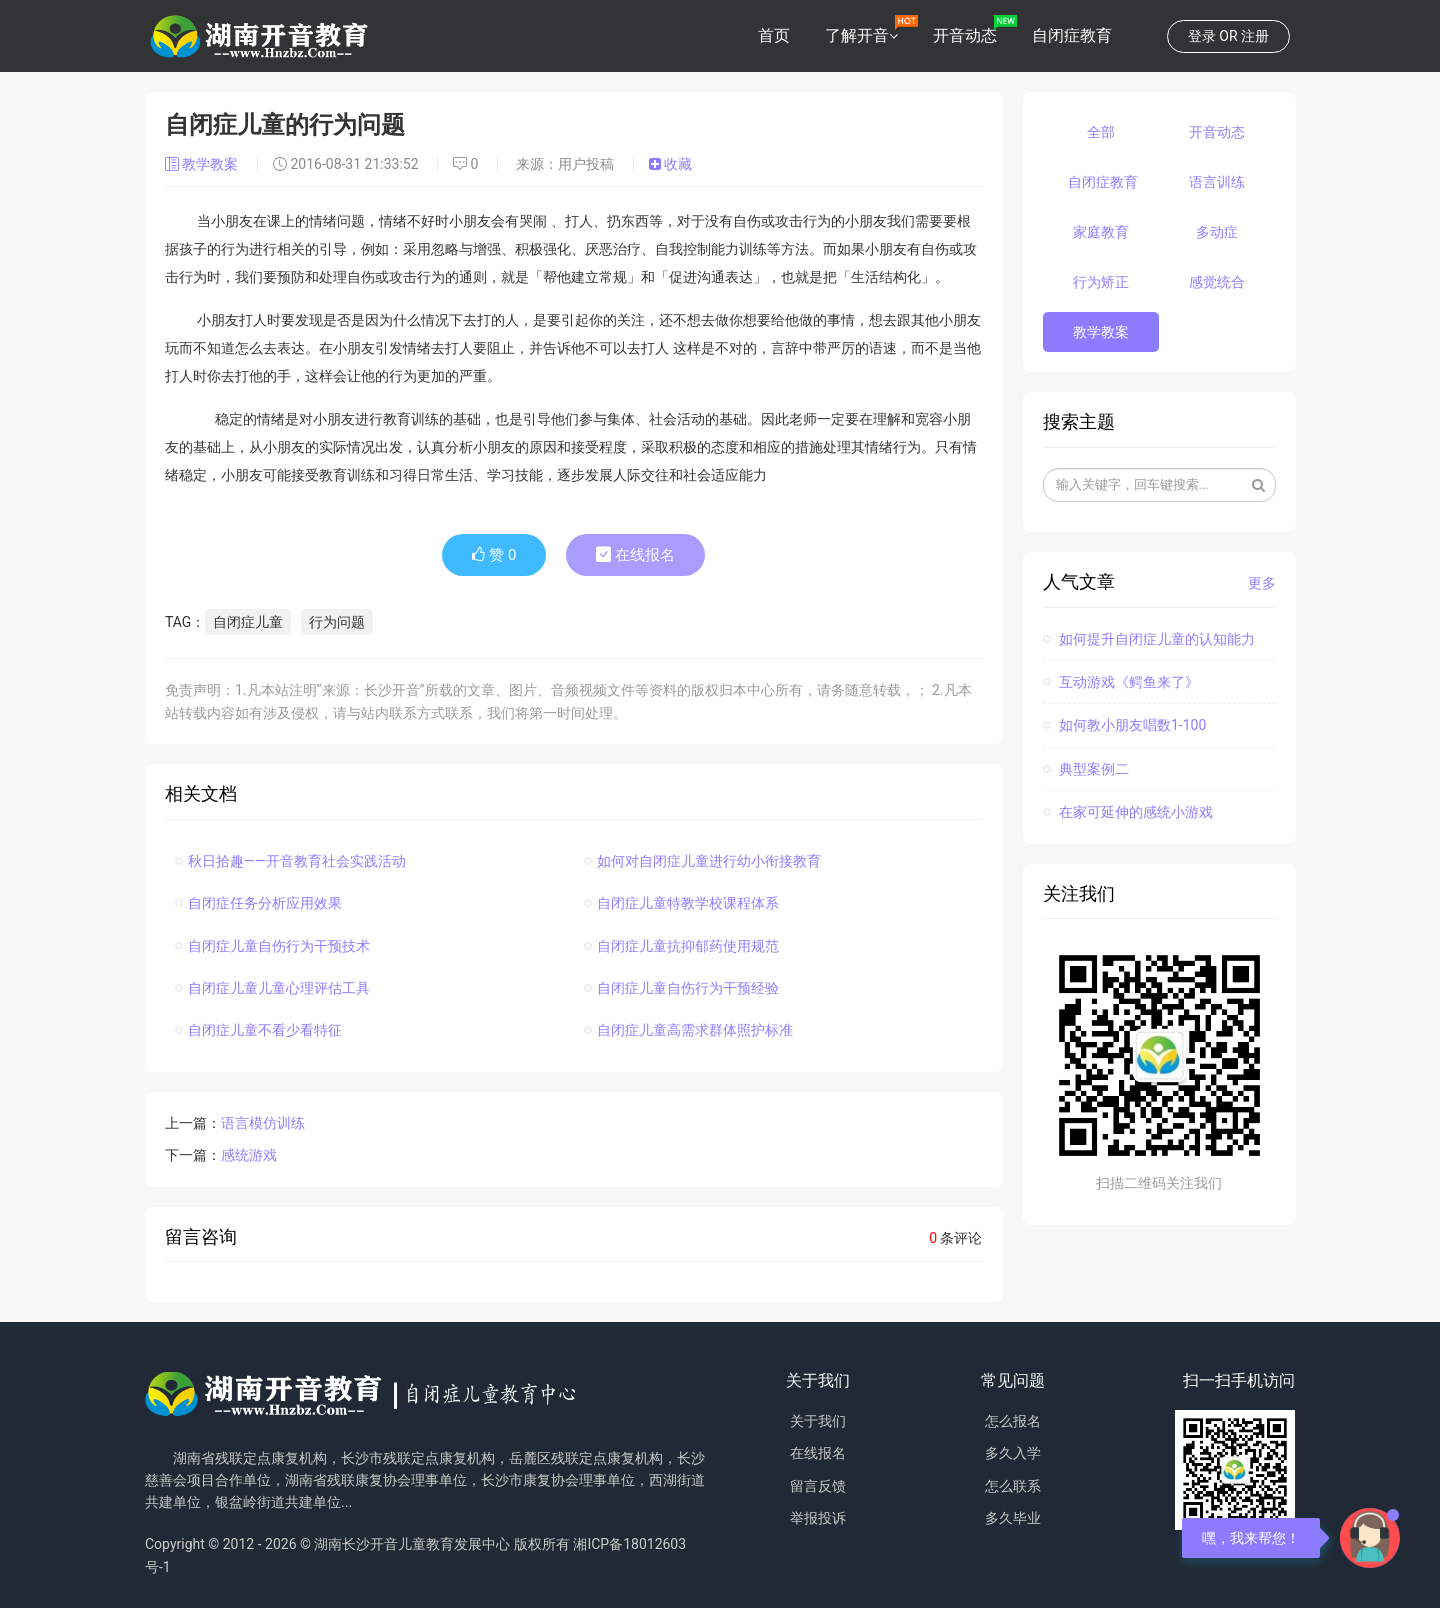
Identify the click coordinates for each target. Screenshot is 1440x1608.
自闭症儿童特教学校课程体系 (681, 903)
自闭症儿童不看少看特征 (258, 1030)
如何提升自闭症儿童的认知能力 (1149, 639)
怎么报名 (1013, 1421)
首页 (774, 35)
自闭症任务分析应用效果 (258, 903)
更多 (1262, 583)
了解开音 (857, 35)
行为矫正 (1101, 282)
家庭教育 (1101, 232)
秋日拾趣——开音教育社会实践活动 (290, 861)
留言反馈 (818, 1486)
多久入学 (1013, 1453)
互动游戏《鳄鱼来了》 (1121, 682)
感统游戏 (249, 1155)
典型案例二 (1086, 769)
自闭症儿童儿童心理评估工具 (272, 988)
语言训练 (1217, 182)
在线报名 (635, 555)
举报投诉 (818, 1518)
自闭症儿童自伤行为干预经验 (681, 988)
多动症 (1217, 232)
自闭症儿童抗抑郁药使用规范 (681, 946)
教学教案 (203, 164)
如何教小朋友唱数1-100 (1125, 725)
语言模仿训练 (263, 1123)
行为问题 (337, 622)
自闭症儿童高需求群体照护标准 (688, 1030)
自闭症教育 (1072, 35)
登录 (1202, 36)
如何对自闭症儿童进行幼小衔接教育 (702, 861)
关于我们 (818, 1421)
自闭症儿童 (248, 622)
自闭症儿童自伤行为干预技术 (272, 946)
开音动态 (965, 35)
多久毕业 (1013, 1518)
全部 (1101, 132)
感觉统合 (1217, 282)
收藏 (670, 164)
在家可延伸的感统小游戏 (1128, 812)
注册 (1255, 36)
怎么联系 (1013, 1486)
